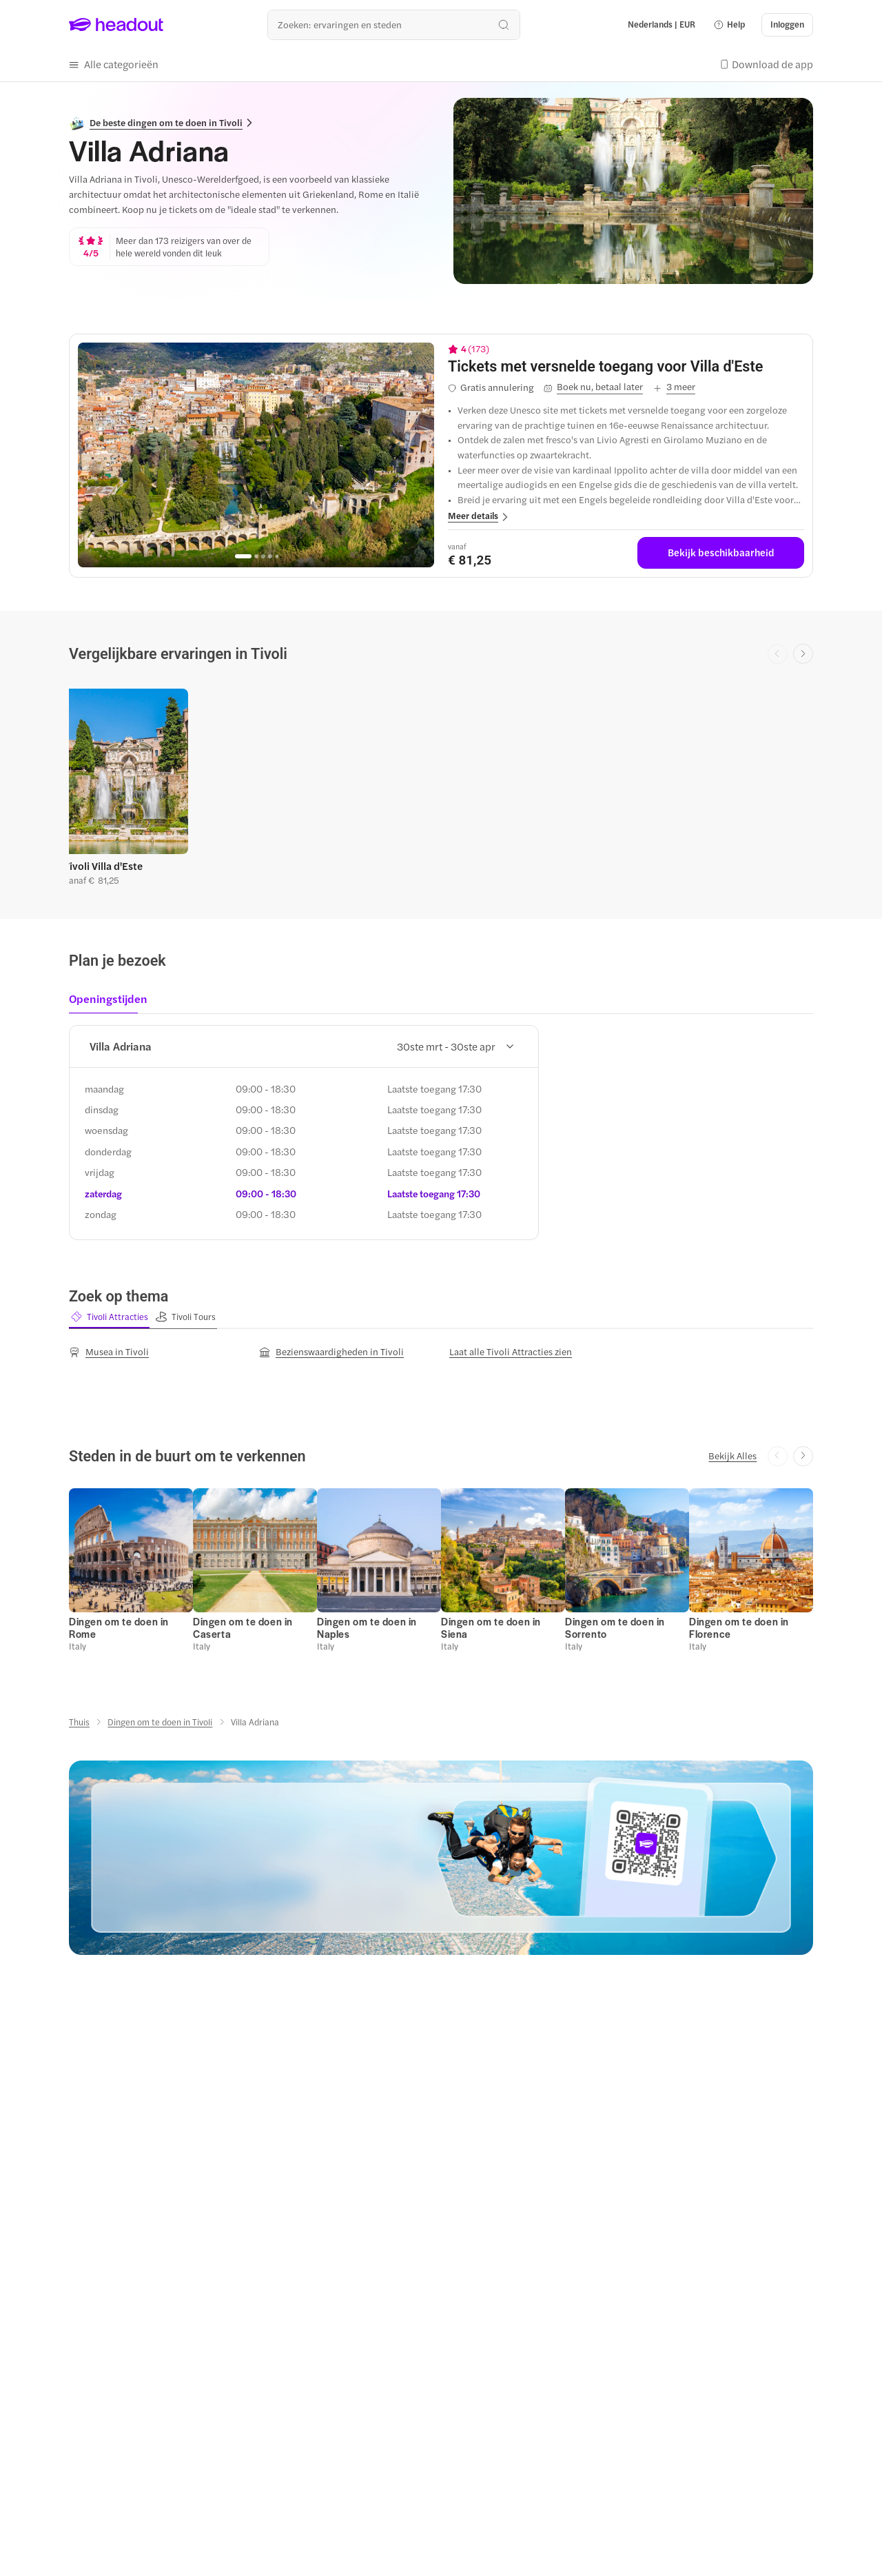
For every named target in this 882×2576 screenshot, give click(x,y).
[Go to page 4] (270, 555)
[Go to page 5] (276, 554)
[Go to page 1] (243, 555)
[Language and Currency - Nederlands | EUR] (661, 25)
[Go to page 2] (256, 555)
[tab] (112, 1001)
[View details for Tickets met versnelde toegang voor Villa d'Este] (626, 365)
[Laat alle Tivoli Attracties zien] (510, 1349)
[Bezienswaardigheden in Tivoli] (331, 1349)
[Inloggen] (787, 25)
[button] (729, 25)
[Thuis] (79, 1720)
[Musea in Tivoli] (109, 1349)
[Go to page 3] (263, 555)
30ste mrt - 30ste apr (455, 1044)
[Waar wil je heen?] (394, 24)
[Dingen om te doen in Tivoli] (159, 1720)
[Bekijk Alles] (732, 1454)
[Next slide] (803, 653)
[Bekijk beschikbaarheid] (720, 552)
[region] (256, 453)
